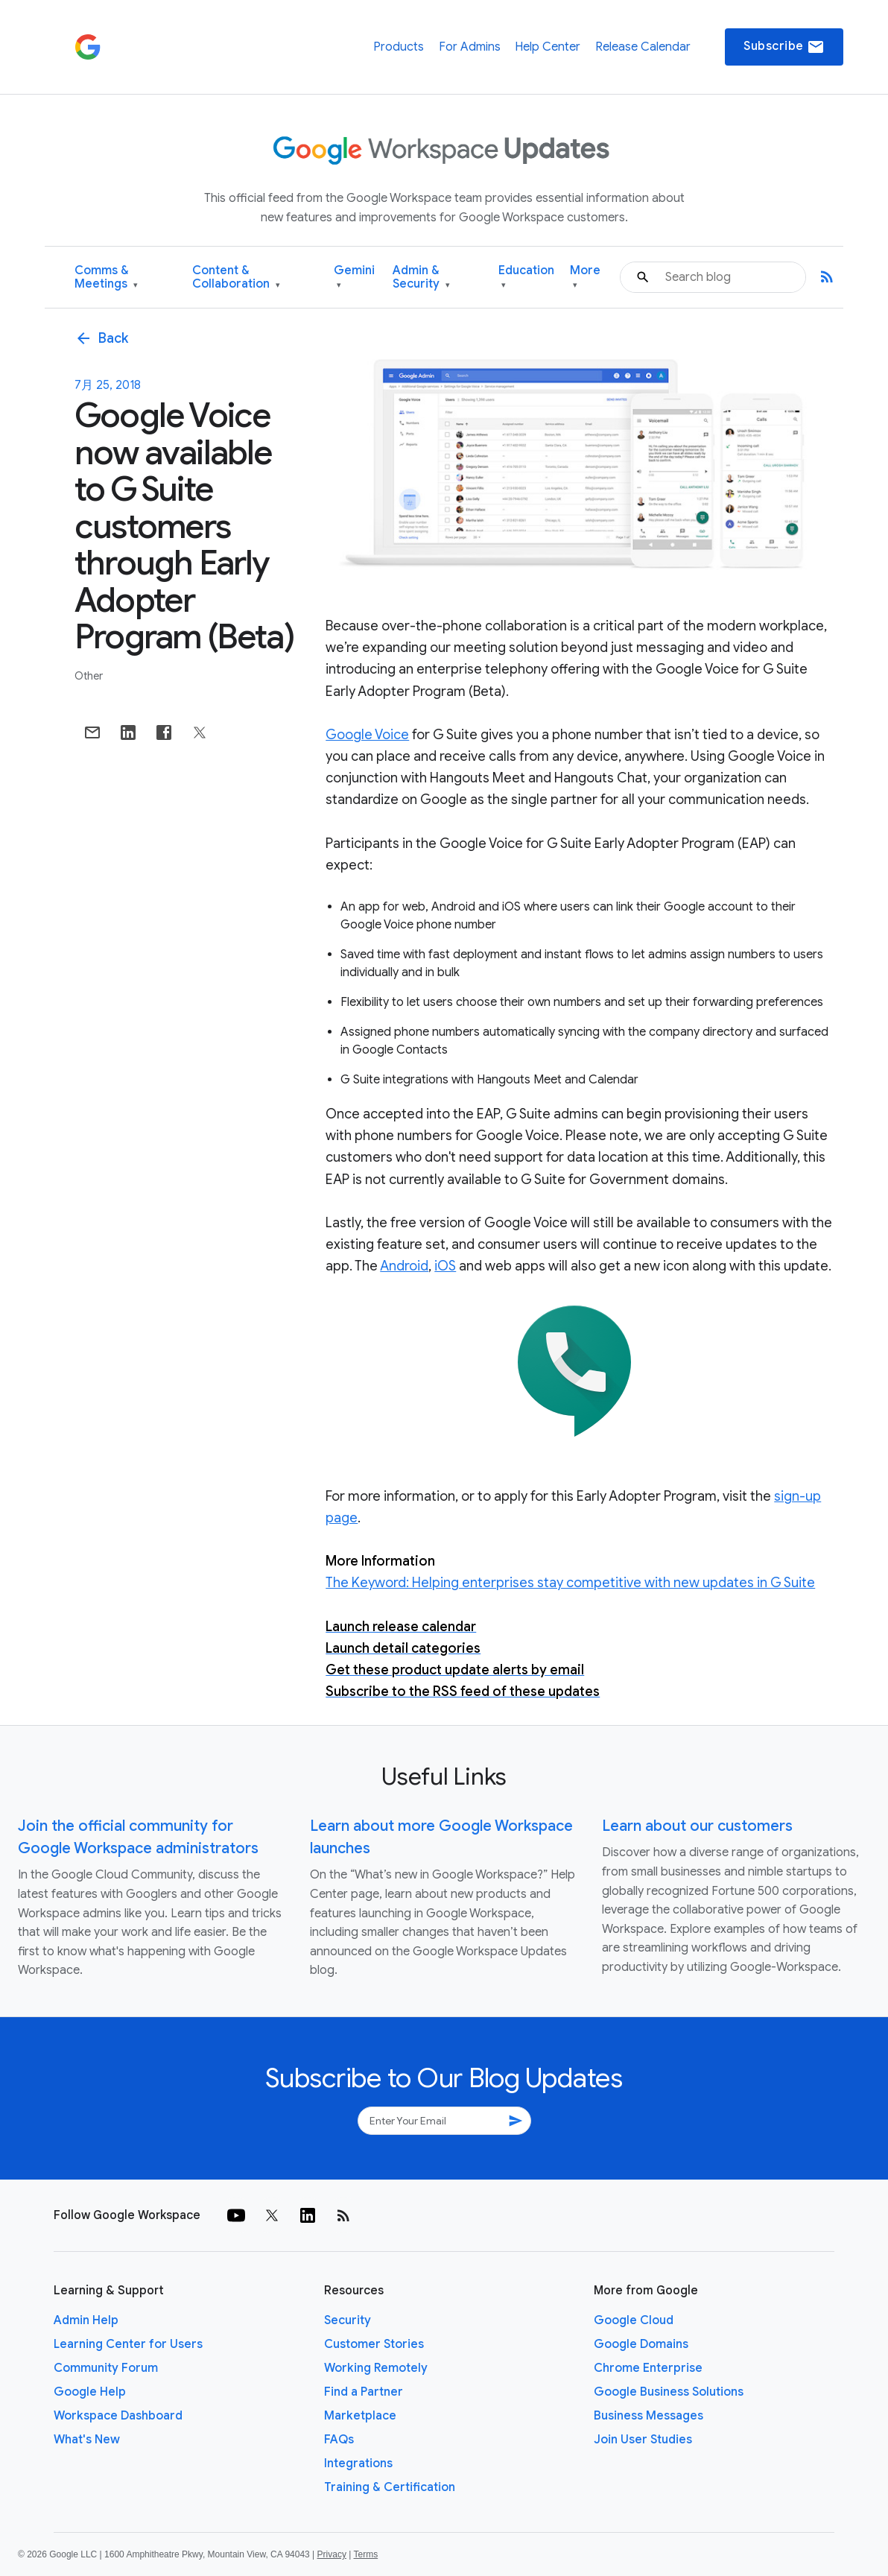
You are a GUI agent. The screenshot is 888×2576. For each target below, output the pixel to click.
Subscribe (784, 47)
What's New (87, 2439)
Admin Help (86, 2320)
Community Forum (106, 2368)
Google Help (90, 2391)
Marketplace (360, 2415)
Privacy (331, 2554)
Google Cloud (633, 2320)
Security (347, 2320)
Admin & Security (421, 277)
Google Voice (367, 735)
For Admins (470, 46)
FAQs (339, 2439)
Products (398, 46)
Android (404, 1266)
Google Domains (641, 2344)
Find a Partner (363, 2391)
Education (526, 277)
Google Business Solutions (668, 2391)
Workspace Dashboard (118, 2415)
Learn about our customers (697, 1826)
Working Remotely (376, 2368)
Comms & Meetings (106, 277)
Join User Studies (643, 2439)
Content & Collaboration (236, 277)
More (585, 277)
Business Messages (648, 2415)
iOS (445, 1266)
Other (88, 676)
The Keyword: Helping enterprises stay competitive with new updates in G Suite (570, 1583)
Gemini (354, 277)
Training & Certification (389, 2487)
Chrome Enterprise (648, 2368)
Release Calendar (643, 46)
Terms (365, 2554)
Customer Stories (374, 2344)
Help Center (547, 46)
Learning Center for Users (128, 2344)
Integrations (358, 2463)
